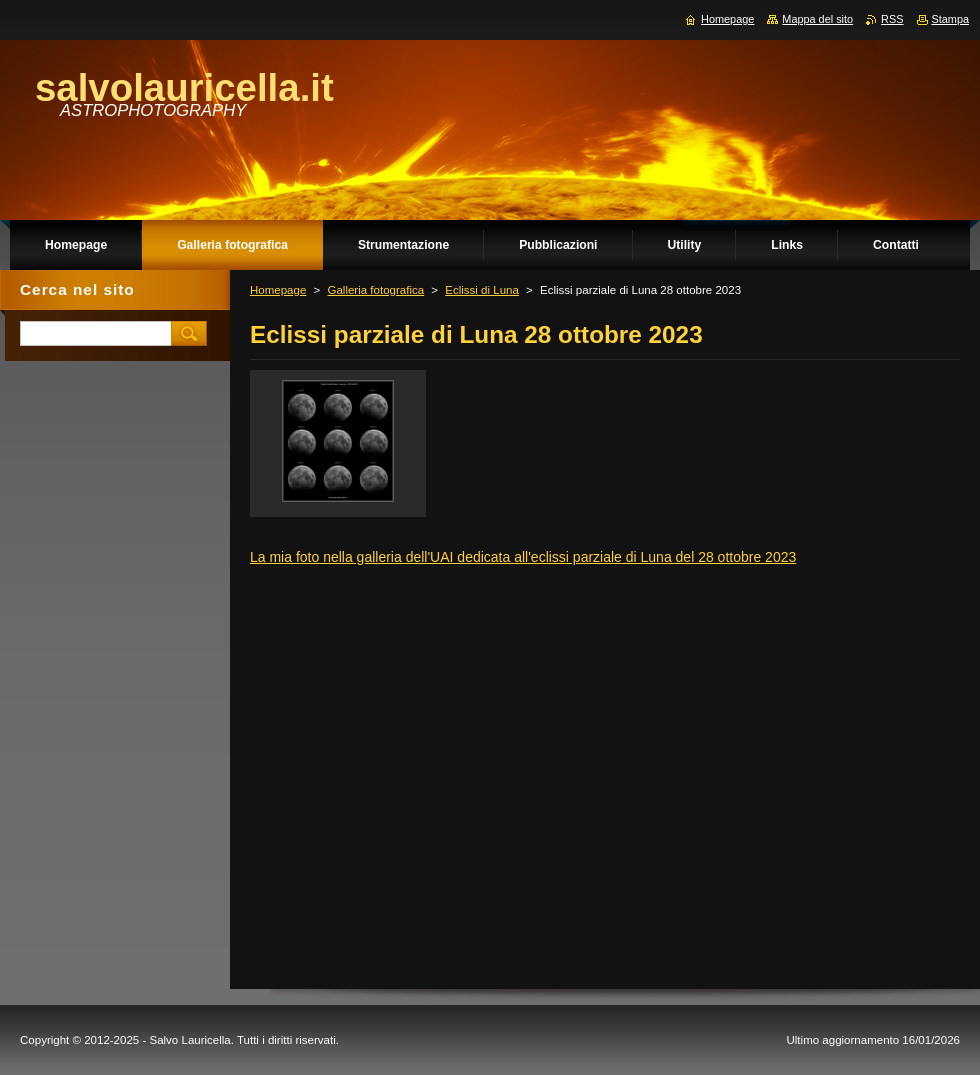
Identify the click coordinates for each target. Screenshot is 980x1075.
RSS (892, 19)
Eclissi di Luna (482, 290)
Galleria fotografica (375, 290)
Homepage (278, 290)
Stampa (950, 19)
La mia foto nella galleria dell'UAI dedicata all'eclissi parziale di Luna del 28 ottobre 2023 (523, 557)
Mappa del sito (817, 19)
